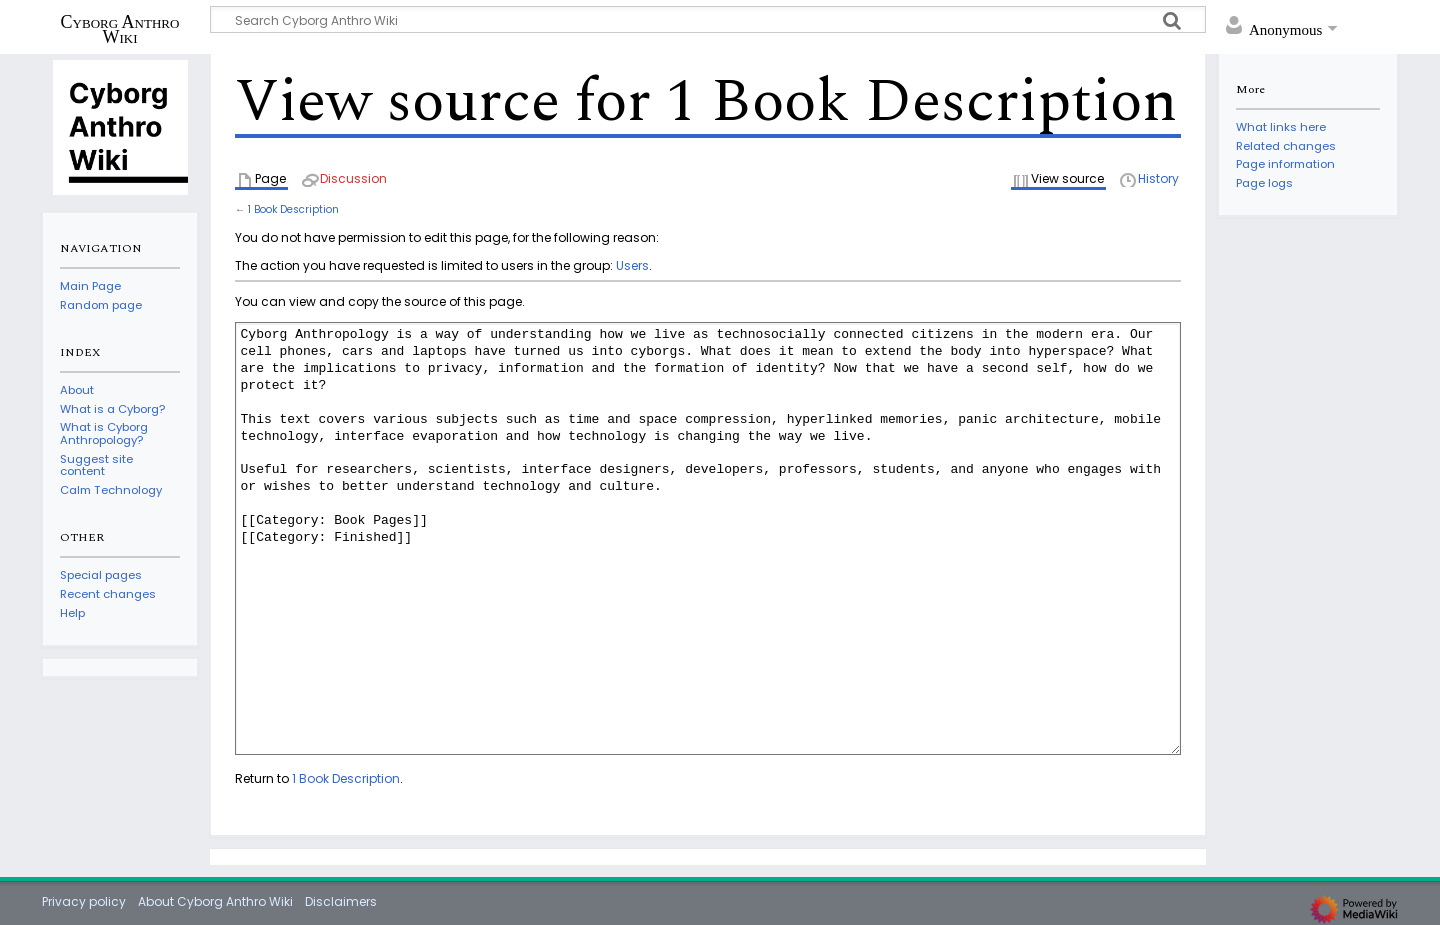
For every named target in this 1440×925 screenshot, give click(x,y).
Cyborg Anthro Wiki (120, 29)
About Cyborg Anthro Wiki (215, 901)
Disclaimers (341, 901)
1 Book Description (293, 209)
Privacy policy (84, 901)
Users (632, 265)
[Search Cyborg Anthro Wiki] (708, 19)
